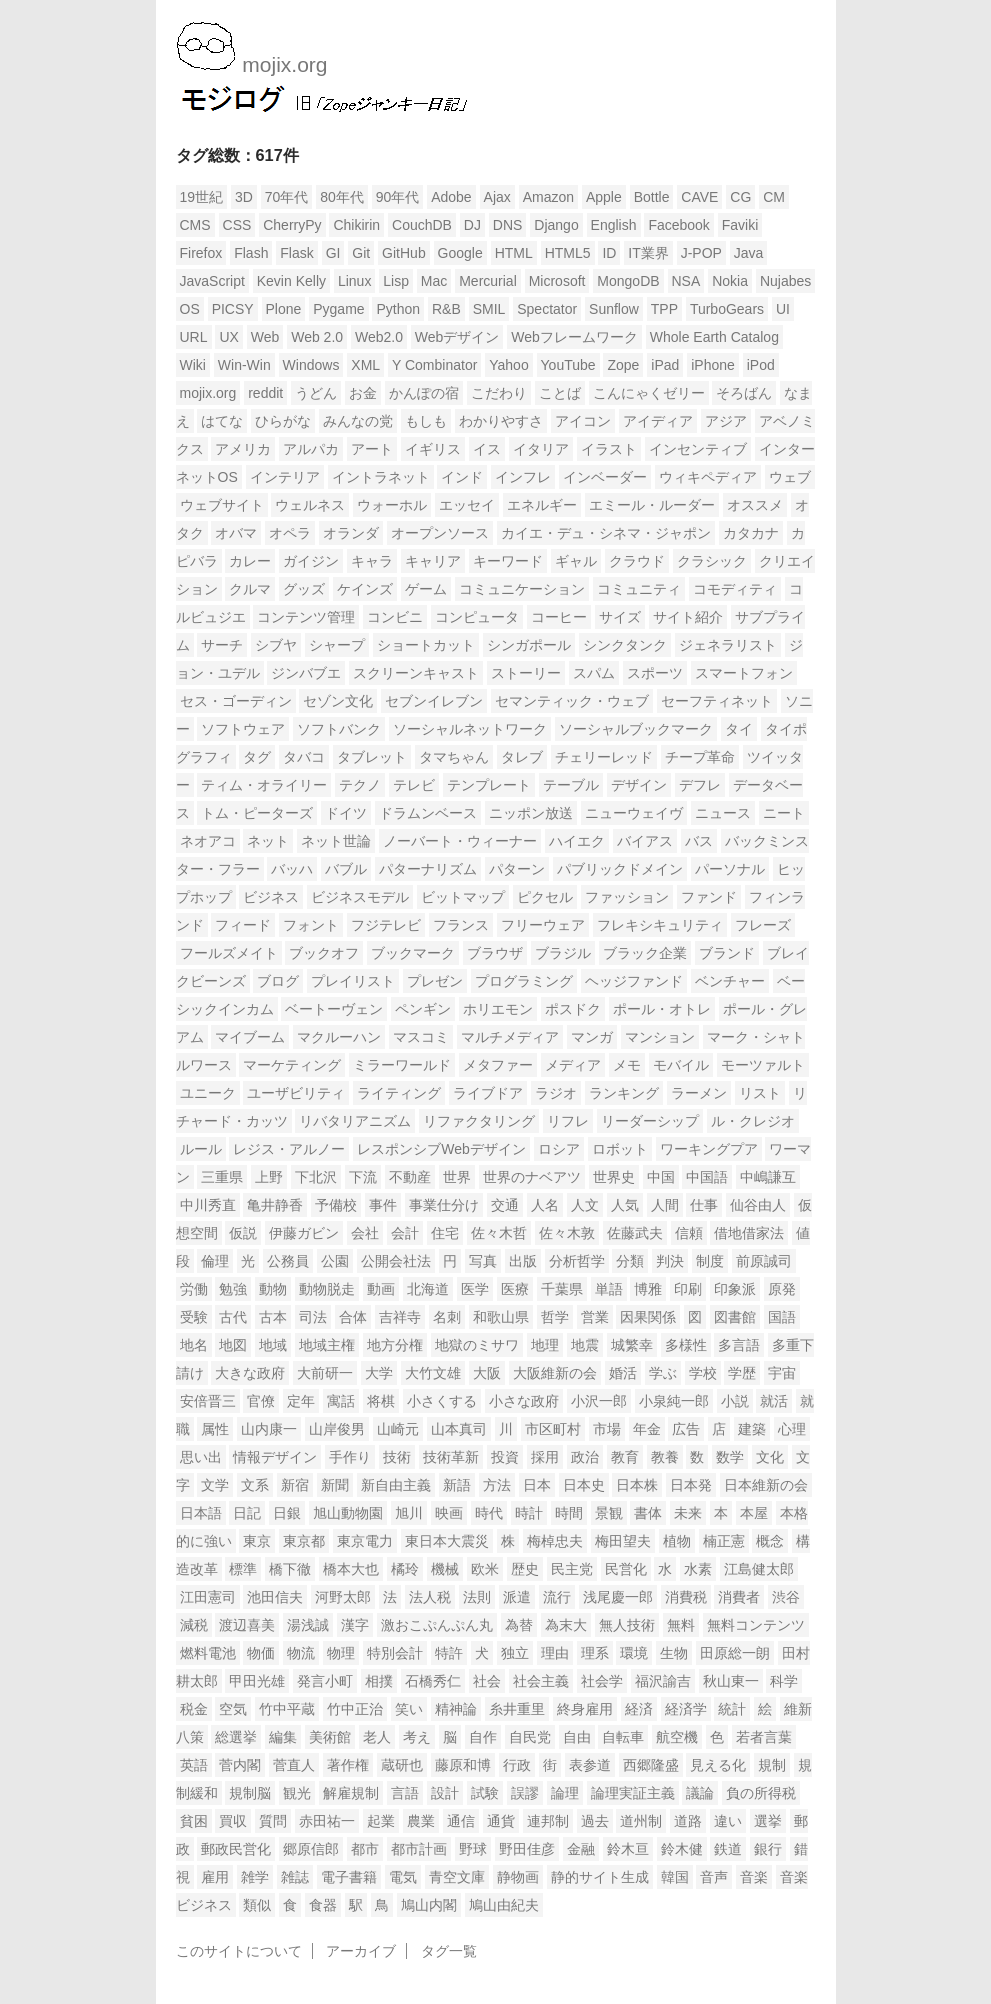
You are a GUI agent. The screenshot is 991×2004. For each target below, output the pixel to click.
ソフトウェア (243, 729)
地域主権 (327, 1345)
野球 (473, 1849)
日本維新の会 (766, 1485)
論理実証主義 (633, 1793)
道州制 (641, 1821)
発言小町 (325, 1681)
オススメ (755, 505)
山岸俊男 (337, 1429)
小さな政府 (524, 1401)
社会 (487, 1681)
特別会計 (395, 1653)
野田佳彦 (527, 1849)
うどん (316, 393)
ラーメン (699, 1093)
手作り (350, 1457)
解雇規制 (351, 1793)
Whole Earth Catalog (714, 337)
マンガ (592, 1037)
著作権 (348, 1765)
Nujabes (785, 281)
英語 (194, 1765)
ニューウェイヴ (634, 813)
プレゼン (435, 981)
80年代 (342, 197)
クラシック (712, 561)
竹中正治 (355, 1709)
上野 (269, 1177)
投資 (505, 1457)
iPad (665, 365)
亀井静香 (275, 1205)
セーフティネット (717, 701)
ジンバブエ (306, 673)
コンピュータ (477, 617)
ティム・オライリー (264, 785)
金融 (581, 1849)
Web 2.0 (317, 337)
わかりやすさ (501, 421)
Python (398, 309)
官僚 (261, 1401)
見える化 (718, 1765)
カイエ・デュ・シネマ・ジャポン (606, 533)
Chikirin (356, 225)
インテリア (285, 477)
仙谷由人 (758, 1205)
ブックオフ (324, 953)
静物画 (518, 1877)
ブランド (727, 953)
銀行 (768, 1849)
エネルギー (542, 505)
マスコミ (421, 1037)
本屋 (754, 1513)
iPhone (713, 365)
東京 (257, 1541)
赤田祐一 (327, 1821)
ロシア (559, 1149)
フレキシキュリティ (660, 925)
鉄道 (728, 1849)
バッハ (292, 869)
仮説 (243, 1233)
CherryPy (292, 225)
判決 (670, 1261)
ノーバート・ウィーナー (460, 841)
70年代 (287, 197)
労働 (194, 1289)
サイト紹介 (688, 617)
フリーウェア (543, 925)
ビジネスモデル (360, 897)
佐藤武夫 (635, 1233)
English (614, 225)
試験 (485, 1793)
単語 (609, 1289)
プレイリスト (353, 981)
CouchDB (422, 225)
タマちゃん (454, 757)
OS (190, 309)
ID (609, 253)
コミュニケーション (522, 589)
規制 (772, 1765)
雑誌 (295, 1877)
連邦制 (548, 1821)
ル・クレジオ (753, 1121)
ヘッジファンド (634, 981)
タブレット (372, 757)
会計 (405, 1233)
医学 (475, 1289)
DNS (508, 225)
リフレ (568, 1121)
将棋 (381, 1401)
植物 (677, 1541)
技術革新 (451, 1457)
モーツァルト (763, 1065)
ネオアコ (208, 841)
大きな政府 (250, 1373)
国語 (782, 1317)
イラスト (609, 449)
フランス (461, 925)
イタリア (541, 449)
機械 (445, 1569)
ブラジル (563, 953)
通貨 (501, 1821)
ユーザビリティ (296, 1093)
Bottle (652, 197)
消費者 (739, 1597)
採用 (545, 1457)
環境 (634, 1653)
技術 (397, 1457)
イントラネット (381, 477)
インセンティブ (698, 449)
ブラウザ (495, 953)
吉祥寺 (400, 1317)
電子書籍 (349, 1877)
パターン (517, 869)
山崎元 (398, 1429)
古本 (273, 1317)
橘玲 (405, 1569)
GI (333, 253)
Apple (604, 197)
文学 (215, 1485)
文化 (770, 1457)
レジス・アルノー (289, 1149)
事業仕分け (444, 1205)
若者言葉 (764, 1737)
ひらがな (283, 421)
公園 (335, 1261)
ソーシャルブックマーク (636, 729)
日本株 (637, 1485)
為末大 (566, 1625)
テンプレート (489, 785)
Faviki (740, 225)
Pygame (338, 309)
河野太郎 (343, 1597)
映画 (449, 1513)
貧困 (194, 1821)
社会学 (602, 1681)
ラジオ (556, 1093)
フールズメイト (229, 953)
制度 (710, 1261)
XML (365, 365)
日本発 (691, 1485)
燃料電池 (208, 1653)
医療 (515, 1289)
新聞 (335, 1485)
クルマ (250, 589)
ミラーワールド (402, 1065)
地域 (273, 1345)
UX (228, 337)
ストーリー (526, 673)
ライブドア (488, 1093)
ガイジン (311, 561)
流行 (557, 1597)
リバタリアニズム (355, 1121)
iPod (761, 365)
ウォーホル (392, 505)
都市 (365, 1849)
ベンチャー (730, 981)
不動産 (410, 1177)
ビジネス (271, 897)
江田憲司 (208, 1597)
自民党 (530, 1737)
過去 (595, 1821)
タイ (739, 729)
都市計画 (419, 1849)
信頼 (689, 1233)
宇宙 (782, 1373)
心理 (792, 1429)
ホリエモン (498, 1009)
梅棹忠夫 (555, 1541)
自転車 (623, 1737)
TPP (664, 309)
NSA (686, 281)
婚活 (623, 1373)
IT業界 (648, 253)
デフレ (700, 785)
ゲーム (426, 589)
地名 (194, 1345)
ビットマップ (463, 897)
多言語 (739, 1345)
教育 (625, 1457)
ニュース (723, 813)
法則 (477, 1597)
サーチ (222, 645)
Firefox (201, 253)
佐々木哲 (499, 1233)
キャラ (372, 561)
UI (783, 309)
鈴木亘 (628, 1849)
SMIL (489, 309)
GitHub (404, 253)
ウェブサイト (222, 505)
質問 (273, 1821)
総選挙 (236, 1737)
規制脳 (250, 1793)
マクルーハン (339, 1037)
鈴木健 (682, 1849)
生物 (674, 1653)
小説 (735, 1401)
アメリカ (243, 449)
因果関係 (648, 1317)
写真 (483, 1261)
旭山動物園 (348, 1513)
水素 (698, 1569)
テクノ (360, 785)
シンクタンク (625, 645)
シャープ (337, 645)
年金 (647, 1429)
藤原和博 (463, 1765)
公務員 (288, 1261)
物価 (261, 1653)
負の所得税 (761, 1793)
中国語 (707, 1177)
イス (487, 449)
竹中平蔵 (287, 1709)
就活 (774, 1401)
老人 (377, 1737)
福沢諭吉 (663, 1681)
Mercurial (488, 281)
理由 (555, 1653)
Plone (284, 309)
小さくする (442, 1401)
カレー (250, 561)
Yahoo (508, 365)
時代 (489, 1513)
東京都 (304, 1541)
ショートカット (426, 645)
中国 (661, 1177)
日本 (537, 1485)
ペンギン (423, 1009)
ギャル (576, 561)
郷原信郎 (311, 1849)
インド (462, 477)
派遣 (517, 1597)
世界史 (614, 1177)
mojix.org (208, 393)
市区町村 (553, 1429)
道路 (688, 1821)
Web (265, 337)
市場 (607, 1429)
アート (372, 449)
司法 (313, 1317)
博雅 (648, 1289)
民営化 (626, 1569)
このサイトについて (239, 1951)
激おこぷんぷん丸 (437, 1625)
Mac (434, 281)
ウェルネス (310, 505)
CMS (195, 225)
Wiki (193, 365)
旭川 (409, 1513)
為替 (519, 1625)
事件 (383, 1205)
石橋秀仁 (433, 1681)
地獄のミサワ (477, 1345)
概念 (770, 1541)
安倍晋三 (208, 1401)
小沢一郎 (599, 1401)
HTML (514, 253)
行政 (517, 1765)
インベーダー (605, 477)
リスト (760, 1093)
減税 (194, 1625)
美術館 (330, 1737)
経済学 (686, 1709)
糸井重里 (517, 1709)
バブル (346, 869)
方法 (497, 1485)
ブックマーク (413, 953)
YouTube (568, 365)
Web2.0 (379, 337)
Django (556, 225)
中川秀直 (208, 1205)
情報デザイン (275, 1457)
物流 (301, 1653)
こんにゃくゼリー (649, 393)
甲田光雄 (257, 1681)
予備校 (336, 1205)
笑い (409, 1709)
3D (244, 197)
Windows (311, 365)
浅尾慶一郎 (618, 1597)
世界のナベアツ (532, 1177)
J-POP (701, 253)
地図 (233, 1345)
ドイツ (346, 813)
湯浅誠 (308, 1625)
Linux (354, 281)
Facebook (678, 225)
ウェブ (790, 477)
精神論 (456, 1709)
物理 (341, 1653)
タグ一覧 (449, 1951)
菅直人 (294, 1765)
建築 (752, 1429)
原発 (782, 1289)
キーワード (508, 561)
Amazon (548, 197)
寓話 (341, 1401)
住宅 (445, 1233)
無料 (681, 1625)
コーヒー (559, 617)
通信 (461, 1821)
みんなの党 (358, 421)
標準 (243, 1569)
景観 (609, 1513)
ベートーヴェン (334, 1009)
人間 (665, 1205)
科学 (784, 1681)
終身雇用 (585, 1709)
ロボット (620, 1149)
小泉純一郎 (674, 1401)
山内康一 (269, 1429)
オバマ (236, 533)
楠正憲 (724, 1541)
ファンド (709, 897)
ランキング (624, 1093)
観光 (297, 1793)
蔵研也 (402, 1765)
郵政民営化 (236, 1849)
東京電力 (365, 1541)
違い (728, 1821)
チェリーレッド (604, 757)
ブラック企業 (645, 953)
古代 (233, 1317)
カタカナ (751, 533)
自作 (483, 1737)
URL (194, 337)
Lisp (396, 281)
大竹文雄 (433, 1373)
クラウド (637, 561)
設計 (445, 1793)
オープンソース (440, 533)
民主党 (572, 1569)
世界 (457, 1177)
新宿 (295, 1485)
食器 (323, 1905)
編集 (283, 1737)
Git (361, 253)
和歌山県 (501, 1317)
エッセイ (467, 505)
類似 (257, 1905)
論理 (565, 1793)
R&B (446, 309)
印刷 (688, 1289)
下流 (363, 1177)
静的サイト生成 (600, 1877)
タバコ (304, 757)
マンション (660, 1037)
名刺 (447, 1317)
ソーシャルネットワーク (470, 729)
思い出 (201, 1457)
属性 (215, 1429)
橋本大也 (351, 1569)
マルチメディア (510, 1037)
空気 (233, 1709)
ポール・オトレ (662, 1009)
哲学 (555, 1317)
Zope (623, 365)
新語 (457, 1485)
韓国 (675, 1877)
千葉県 (562, 1289)
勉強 (233, 1289)
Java (749, 253)
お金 (363, 393)
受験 (194, 1317)
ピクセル (545, 897)
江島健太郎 (759, 1569)
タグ (257, 757)
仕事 (704, 1205)
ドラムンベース (428, 813)
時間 (569, 1513)
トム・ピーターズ (257, 813)
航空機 (677, 1737)
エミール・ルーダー (652, 505)
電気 (403, 1877)
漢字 (355, 1625)
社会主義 (541, 1681)
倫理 (215, 1261)
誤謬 (525, 1793)
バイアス (645, 841)
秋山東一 (731, 1681)
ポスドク (573, 1009)
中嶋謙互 (768, 1177)
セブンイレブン (434, 701)
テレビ (414, 785)
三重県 (222, 1177)
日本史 (584, 1485)
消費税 (686, 1597)
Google (460, 253)
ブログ (278, 981)
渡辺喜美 (247, 1625)
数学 (730, 1457)
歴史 (525, 1569)
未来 (688, 1513)
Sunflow (614, 309)
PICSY (233, 309)
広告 (686, 1429)
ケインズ (365, 589)
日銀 (287, 1513)
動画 (381, 1289)
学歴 (742, 1373)
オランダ (351, 533)
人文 (585, 1205)
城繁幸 (632, 1345)
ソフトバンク (339, 729)
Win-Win (244, 365)
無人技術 (627, 1625)
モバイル (681, 1065)
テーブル (571, 785)
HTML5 (568, 253)
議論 (700, 1793)
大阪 (487, 1373)
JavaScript (212, 281)
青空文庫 (457, 1877)
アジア (726, 421)
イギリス (433, 449)
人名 (545, 1205)
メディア (573, 1065)
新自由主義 (396, 1485)
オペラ (290, 533)
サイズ (620, 617)
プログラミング (524, 981)
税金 (194, 1709)
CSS (237, 225)
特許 (449, 1653)
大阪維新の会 (555, 1373)
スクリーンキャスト (416, 673)
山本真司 (459, 1429)
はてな (222, 421)
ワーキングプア (709, 1149)
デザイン (639, 785)
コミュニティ (639, 589)
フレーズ (763, 925)
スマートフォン (744, 673)
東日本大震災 (447, 1541)
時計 (529, 1513)
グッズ (304, 589)
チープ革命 (700, 757)
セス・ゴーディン (236, 701)
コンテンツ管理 (306, 617)
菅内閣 (240, 1765)
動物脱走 (327, 1289)
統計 (732, 1709)
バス (699, 841)
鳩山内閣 (429, 1905)
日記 (247, 1513)
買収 (233, 1821)
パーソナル (730, 869)
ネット (268, 841)
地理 (545, 1345)
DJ (472, 225)
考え (417, 1737)
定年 (301, 1401)
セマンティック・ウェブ (572, 701)
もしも (426, 421)
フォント (311, 925)
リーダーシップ (650, 1121)
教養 (665, 1457)
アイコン (583, 421)
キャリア (433, 561)
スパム (594, 673)
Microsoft (557, 281)
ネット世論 (336, 841)
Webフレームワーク (574, 337)
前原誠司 (764, 1261)
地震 (585, 1345)
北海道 (428, 1289)
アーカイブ (361, 1951)
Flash (251, 253)
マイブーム (250, 1037)
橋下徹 (290, 1569)
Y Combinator (434, 365)
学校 (703, 1373)
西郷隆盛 (651, 1765)
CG (740, 197)
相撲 (379, 1681)
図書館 (735, 1317)
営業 (595, 1317)
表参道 (590, 1765)
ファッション (627, 897)
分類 (630, 1261)
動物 (273, 1289)
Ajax (497, 197)
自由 (577, 1737)
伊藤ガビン (304, 1233)
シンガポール (529, 645)
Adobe (451, 197)
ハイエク (577, 841)
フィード (243, 925)
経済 (639, 1709)
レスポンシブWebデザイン (441, 1149)
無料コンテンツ (756, 1625)
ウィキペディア (708, 477)
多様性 (686, 1345)
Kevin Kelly (291, 281)
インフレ (523, 477)
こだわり (499, 393)
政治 (585, 1457)
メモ (627, 1065)
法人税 (430, 1597)
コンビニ (395, 617)
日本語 (201, 1513)
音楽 (754, 1877)
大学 (379, 1373)
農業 (421, 1821)
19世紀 (202, 197)
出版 (523, 1261)
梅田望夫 (623, 1541)
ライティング (399, 1093)
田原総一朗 (735, 1653)
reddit (265, 393)
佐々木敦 (567, 1233)
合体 (353, 1317)
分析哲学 (577, 1261)
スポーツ (655, 673)
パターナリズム (428, 869)
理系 (595, 1653)
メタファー (498, 1065)
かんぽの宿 (424, 393)
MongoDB (628, 281)
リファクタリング (479, 1121)
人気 (625, 1205)
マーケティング (292, 1065)
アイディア (658, 421)
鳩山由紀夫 (504, 1905)
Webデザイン (457, 337)
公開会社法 (396, 1261)
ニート (784, 813)
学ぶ (663, 1373)
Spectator (547, 309)
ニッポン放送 (531, 813)
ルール (201, 1149)
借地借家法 (749, 1233)
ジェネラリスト (728, 645)
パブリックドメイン (620, 869)
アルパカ (311, 449)
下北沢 (316, 1177)
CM (774, 197)
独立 (515, 1653)
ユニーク (208, 1093)
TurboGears (727, 309)
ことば (560, 393)
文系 (255, 1485)
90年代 (398, 197)
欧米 (485, 1569)
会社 (365, 1233)
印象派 (735, 1289)
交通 (505, 1205)
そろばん (744, 393)
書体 (648, 1513)
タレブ (522, 757)
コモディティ (735, 589)
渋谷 (786, 1597)
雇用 (215, 1877)
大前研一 (325, 1373)
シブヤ (276, 645)
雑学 (255, 1877)
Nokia (730, 281)
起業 (381, 1821)
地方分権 (395, 1345)
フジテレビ (386, 925)
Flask (296, 253)
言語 (405, 1793)
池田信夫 (275, 1597)
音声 (714, 1877)
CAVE (699, 197)
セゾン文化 (338, 701)
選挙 (768, 1821)
